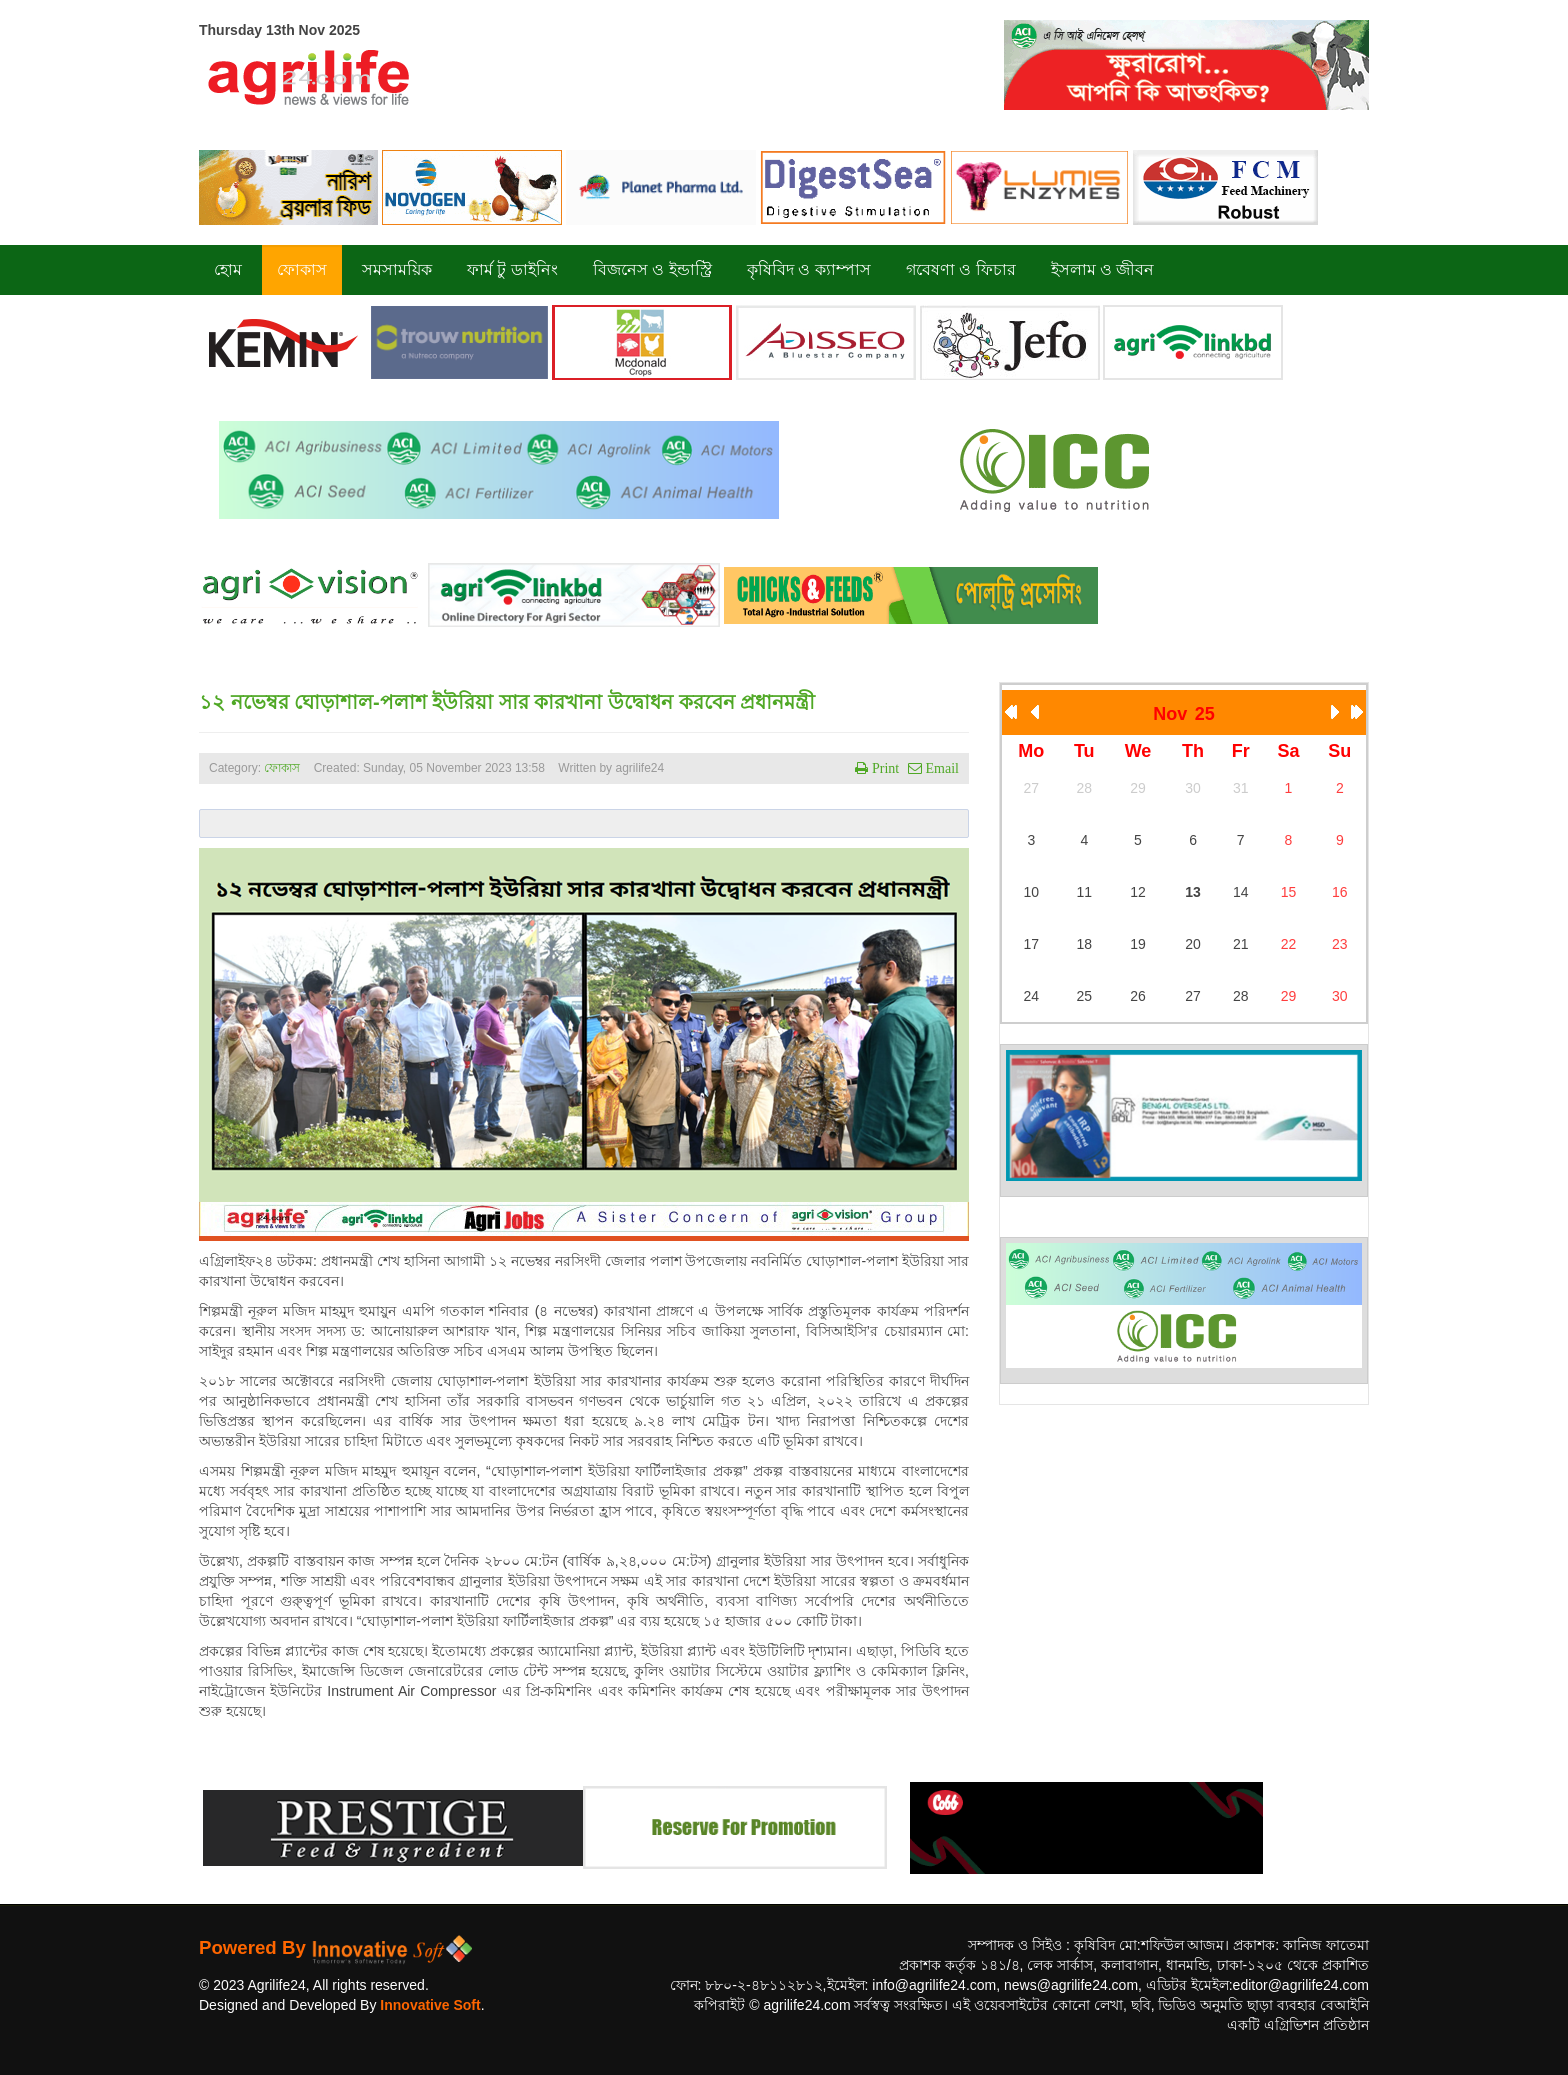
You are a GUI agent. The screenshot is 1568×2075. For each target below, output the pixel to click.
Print (883, 768)
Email (940, 768)
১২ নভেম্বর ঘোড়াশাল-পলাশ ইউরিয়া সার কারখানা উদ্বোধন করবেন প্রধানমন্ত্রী (507, 702)
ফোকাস (282, 768)
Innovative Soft (430, 2005)
